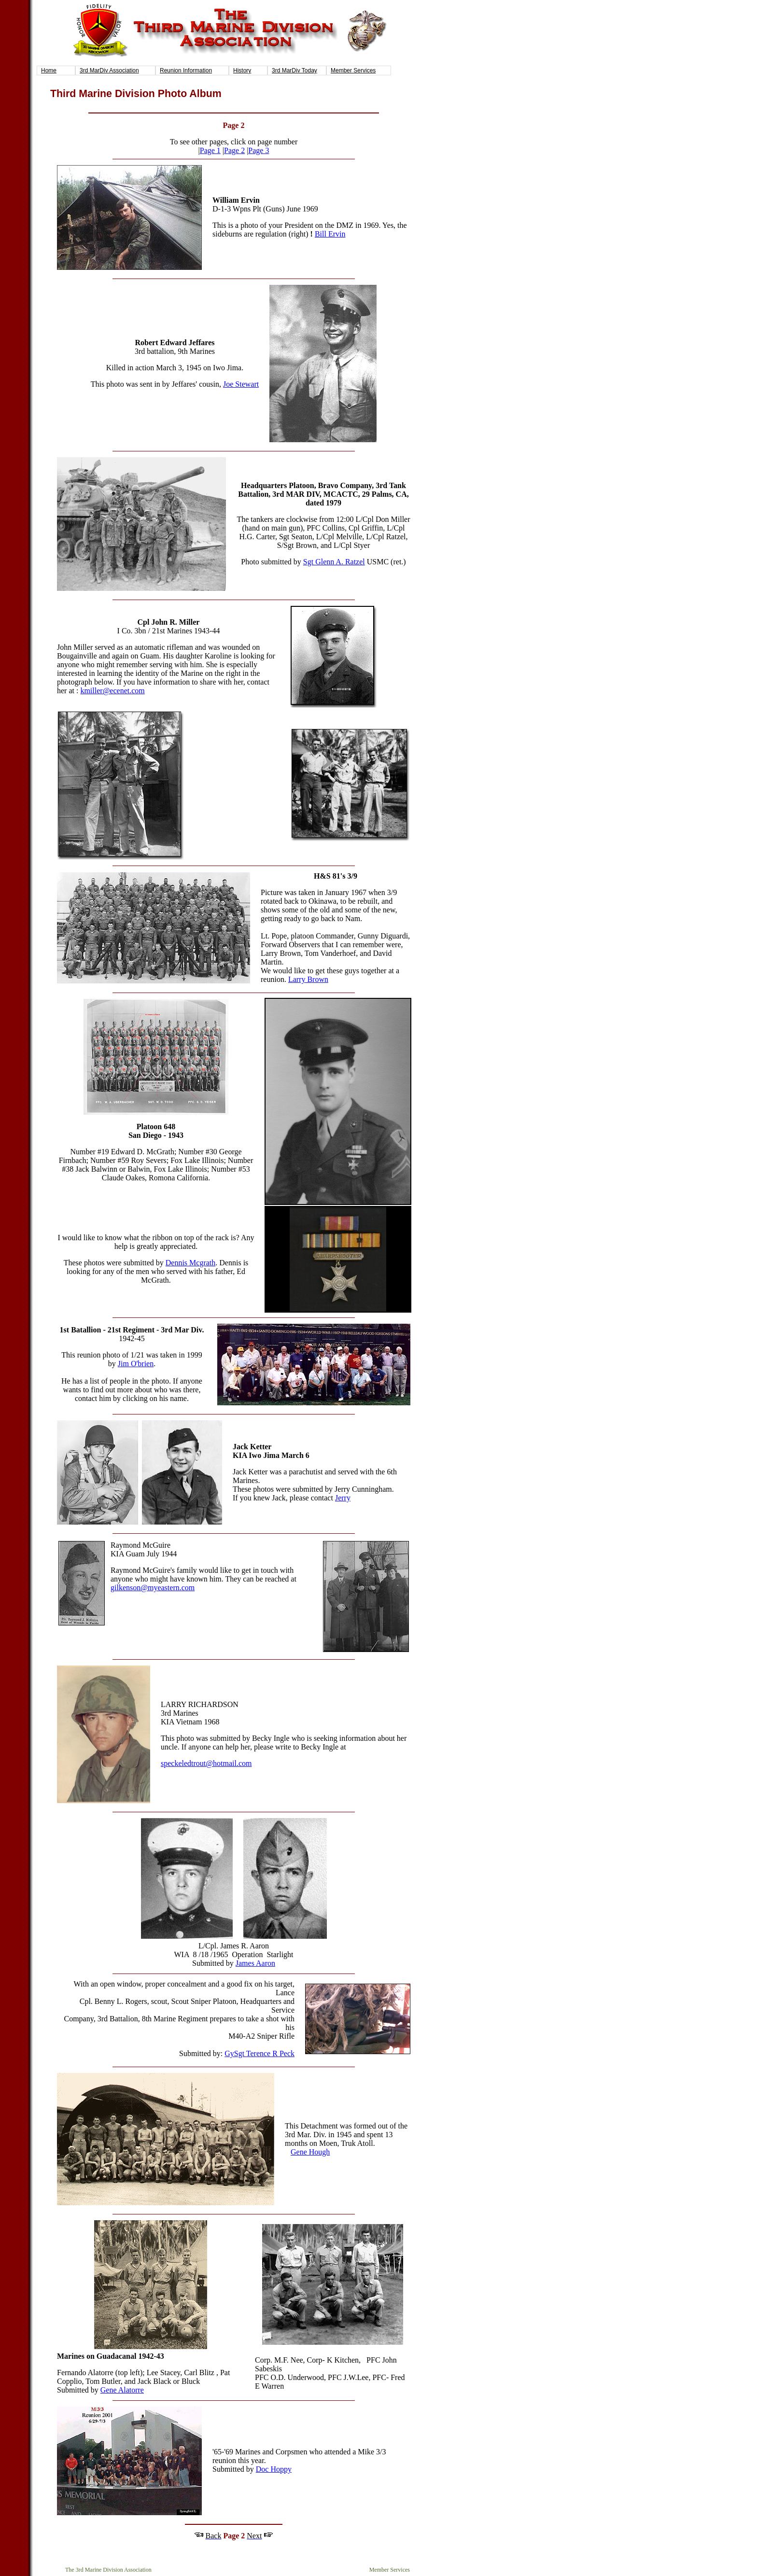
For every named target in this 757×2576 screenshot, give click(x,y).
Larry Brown (308, 979)
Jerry (342, 1498)
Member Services (353, 70)
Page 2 (234, 150)
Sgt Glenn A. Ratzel (334, 562)
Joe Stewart (241, 384)
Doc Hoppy (274, 2469)
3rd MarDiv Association (109, 70)
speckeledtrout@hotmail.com (206, 1763)
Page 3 (258, 150)
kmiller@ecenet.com (112, 690)
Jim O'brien (136, 1363)
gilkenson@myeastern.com (153, 1587)
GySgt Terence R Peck (259, 2053)
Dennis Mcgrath (191, 1263)
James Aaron (255, 1963)
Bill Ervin (330, 234)
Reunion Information (186, 70)
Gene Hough (310, 2152)
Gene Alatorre (122, 2390)
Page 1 (210, 150)
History (242, 70)
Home (48, 70)
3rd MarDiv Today (294, 70)
